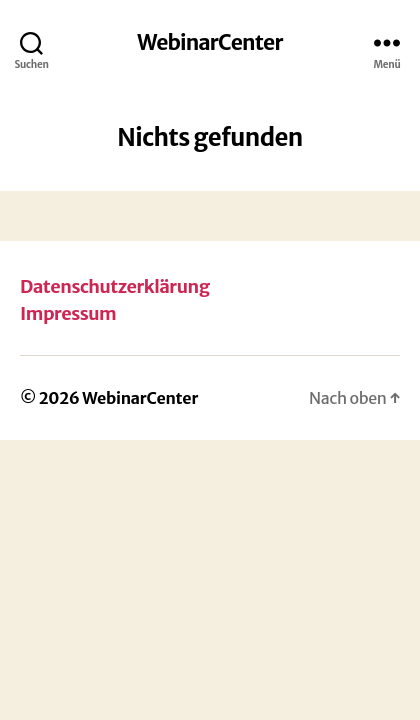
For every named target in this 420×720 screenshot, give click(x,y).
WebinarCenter (210, 42)
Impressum (68, 313)
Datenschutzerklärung (115, 286)
